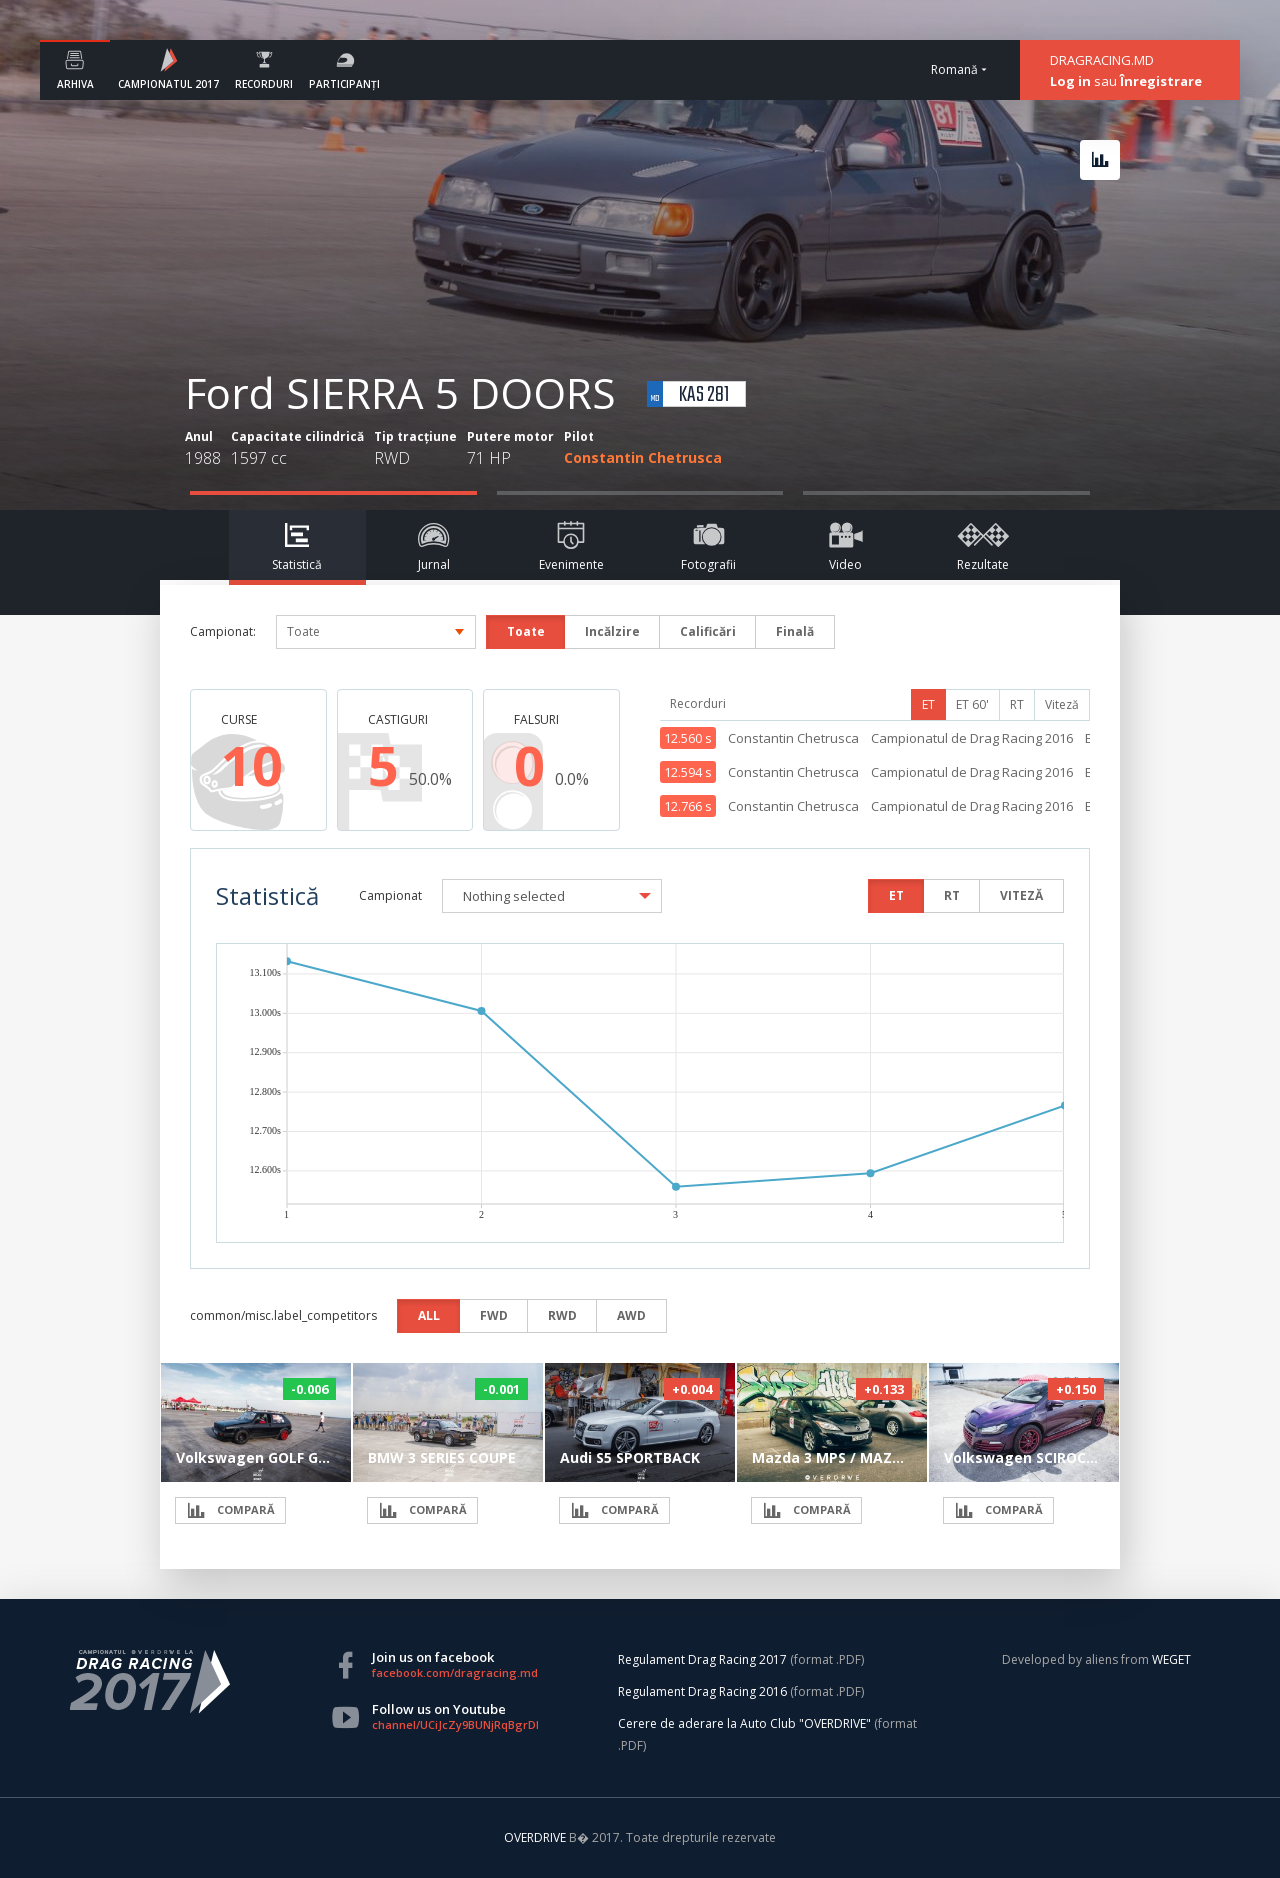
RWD (562, 1315)
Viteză (1062, 704)
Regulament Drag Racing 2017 (702, 1659)
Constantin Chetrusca (643, 457)
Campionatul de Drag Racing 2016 (972, 738)
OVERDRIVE (536, 1837)
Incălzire (612, 631)
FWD (494, 1315)
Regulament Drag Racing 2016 (702, 1691)
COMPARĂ (230, 1510)
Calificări (708, 631)
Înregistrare (1161, 81)
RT (1017, 704)
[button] (552, 896)
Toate (526, 631)
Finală (795, 631)
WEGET (1171, 1659)
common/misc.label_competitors (283, 1315)
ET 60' (972, 704)
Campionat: (223, 631)
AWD (631, 1315)
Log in (1070, 81)
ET (928, 704)
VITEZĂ (1021, 895)
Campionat (390, 895)
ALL (429, 1315)
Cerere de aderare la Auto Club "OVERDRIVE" (744, 1723)
